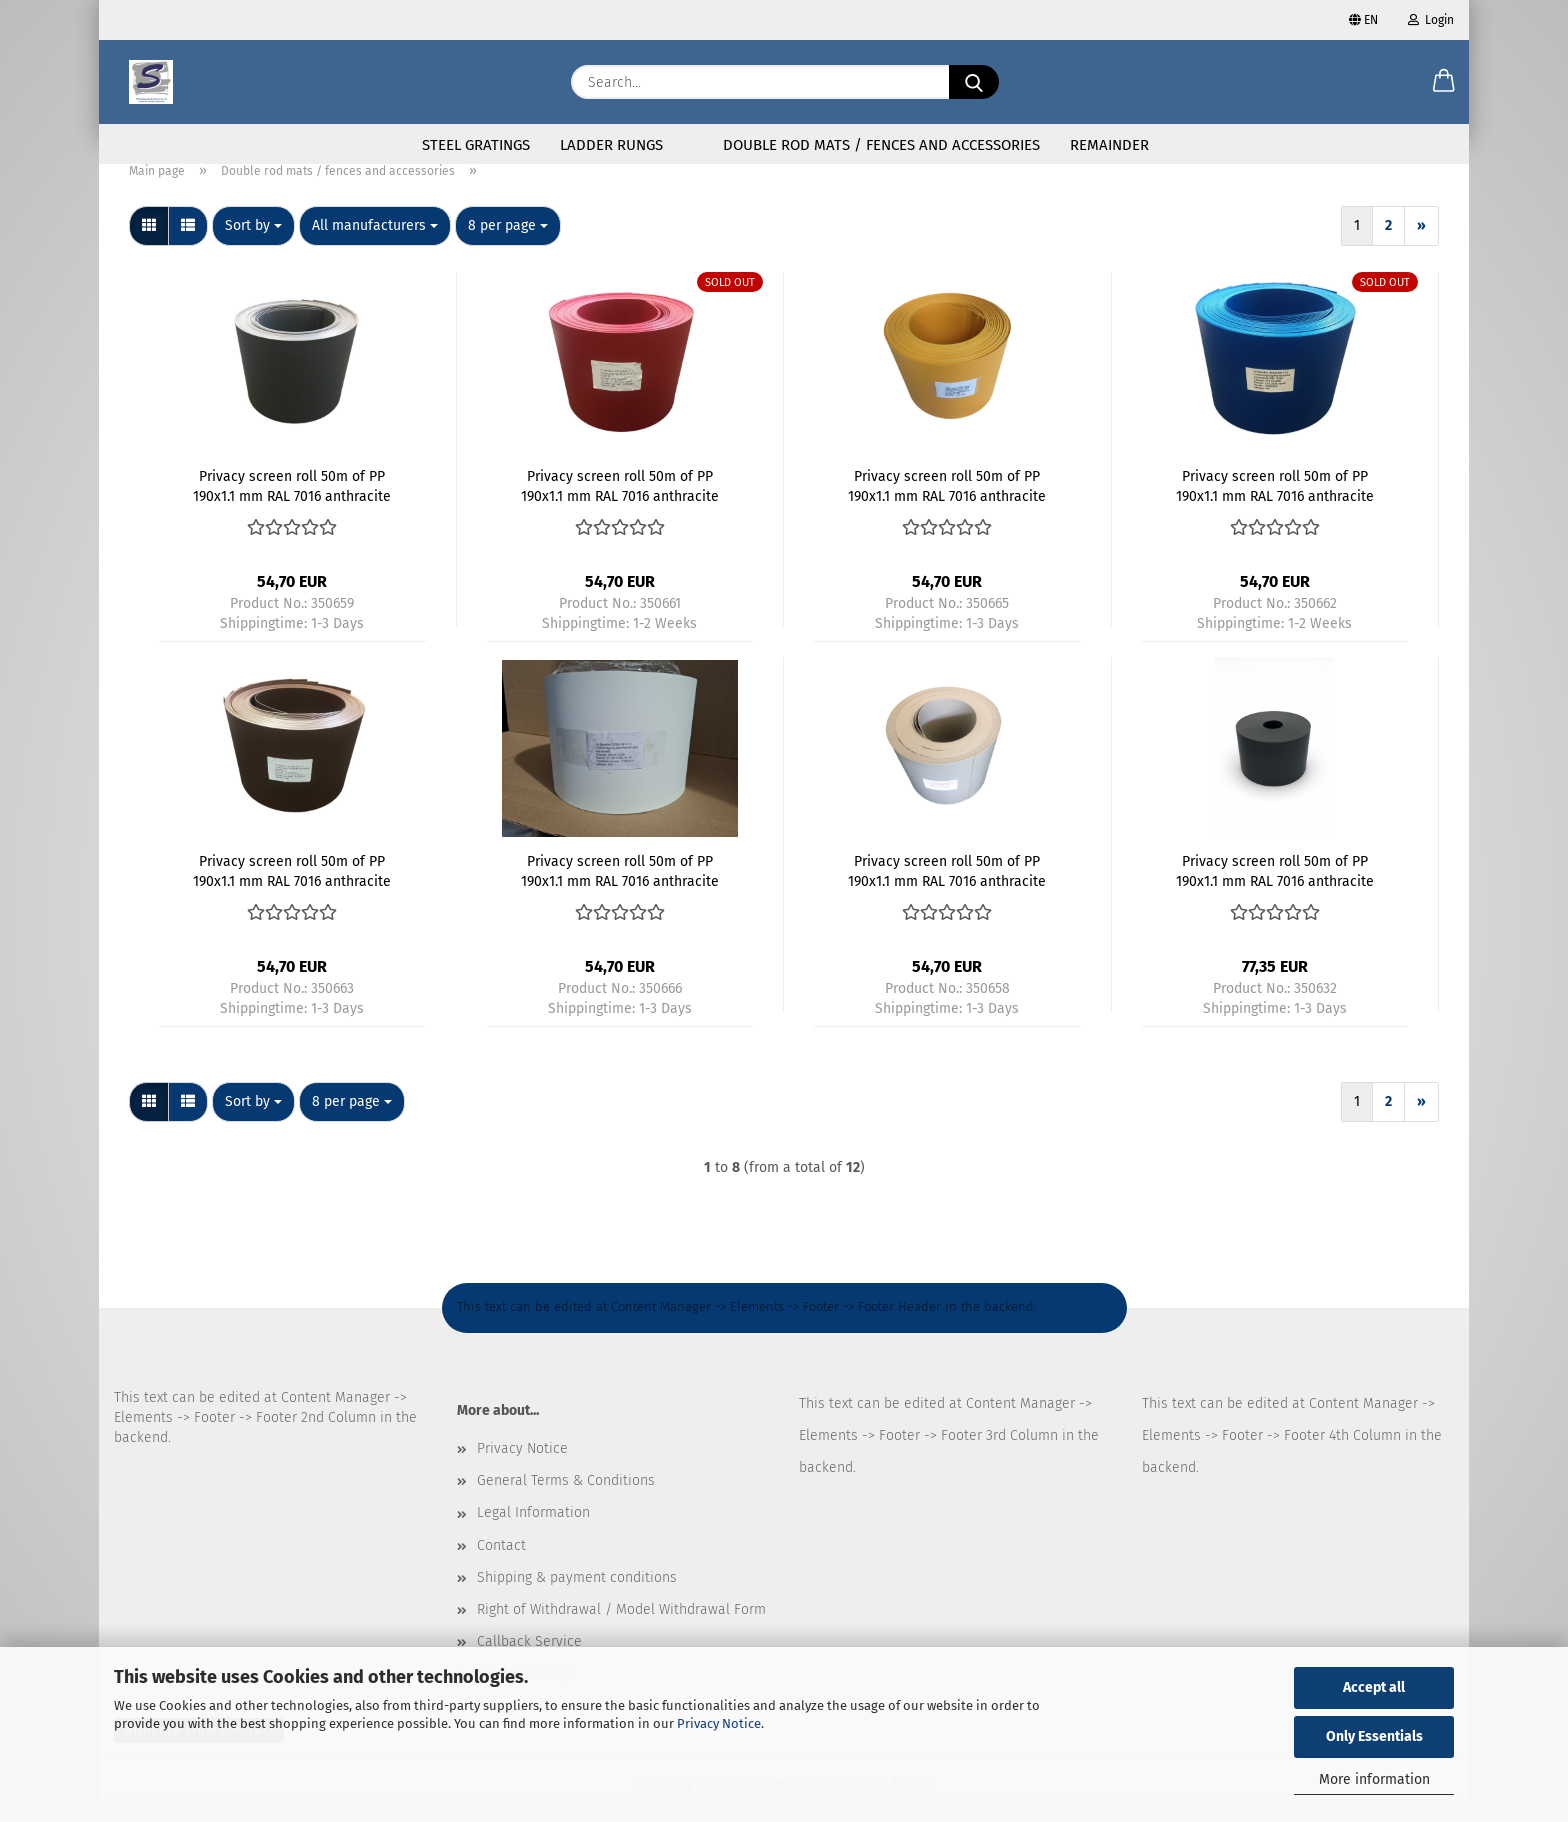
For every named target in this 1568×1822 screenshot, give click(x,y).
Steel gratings (476, 145)
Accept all (1374, 1687)
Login (1431, 20)
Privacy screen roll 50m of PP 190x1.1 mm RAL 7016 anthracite (1275, 893)
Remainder (1109, 145)
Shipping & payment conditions (577, 1600)
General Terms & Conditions (566, 1503)
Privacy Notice (719, 1723)
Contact (501, 1568)
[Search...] (974, 82)
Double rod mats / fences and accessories (881, 145)
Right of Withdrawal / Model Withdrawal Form (621, 1632)
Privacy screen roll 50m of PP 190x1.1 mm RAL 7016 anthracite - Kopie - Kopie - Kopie (1275, 508)
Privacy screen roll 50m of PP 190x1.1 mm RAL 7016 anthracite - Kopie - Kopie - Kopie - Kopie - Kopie (620, 893)
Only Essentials (1374, 1736)
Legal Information (533, 1535)
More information (1374, 1779)
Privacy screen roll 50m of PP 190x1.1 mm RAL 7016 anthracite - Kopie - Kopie (292, 508)
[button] (1444, 82)
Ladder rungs (611, 145)
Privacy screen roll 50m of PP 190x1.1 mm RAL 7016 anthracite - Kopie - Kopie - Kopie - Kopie (947, 508)
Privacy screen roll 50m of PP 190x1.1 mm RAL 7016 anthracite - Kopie (947, 893)
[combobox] (253, 249)
